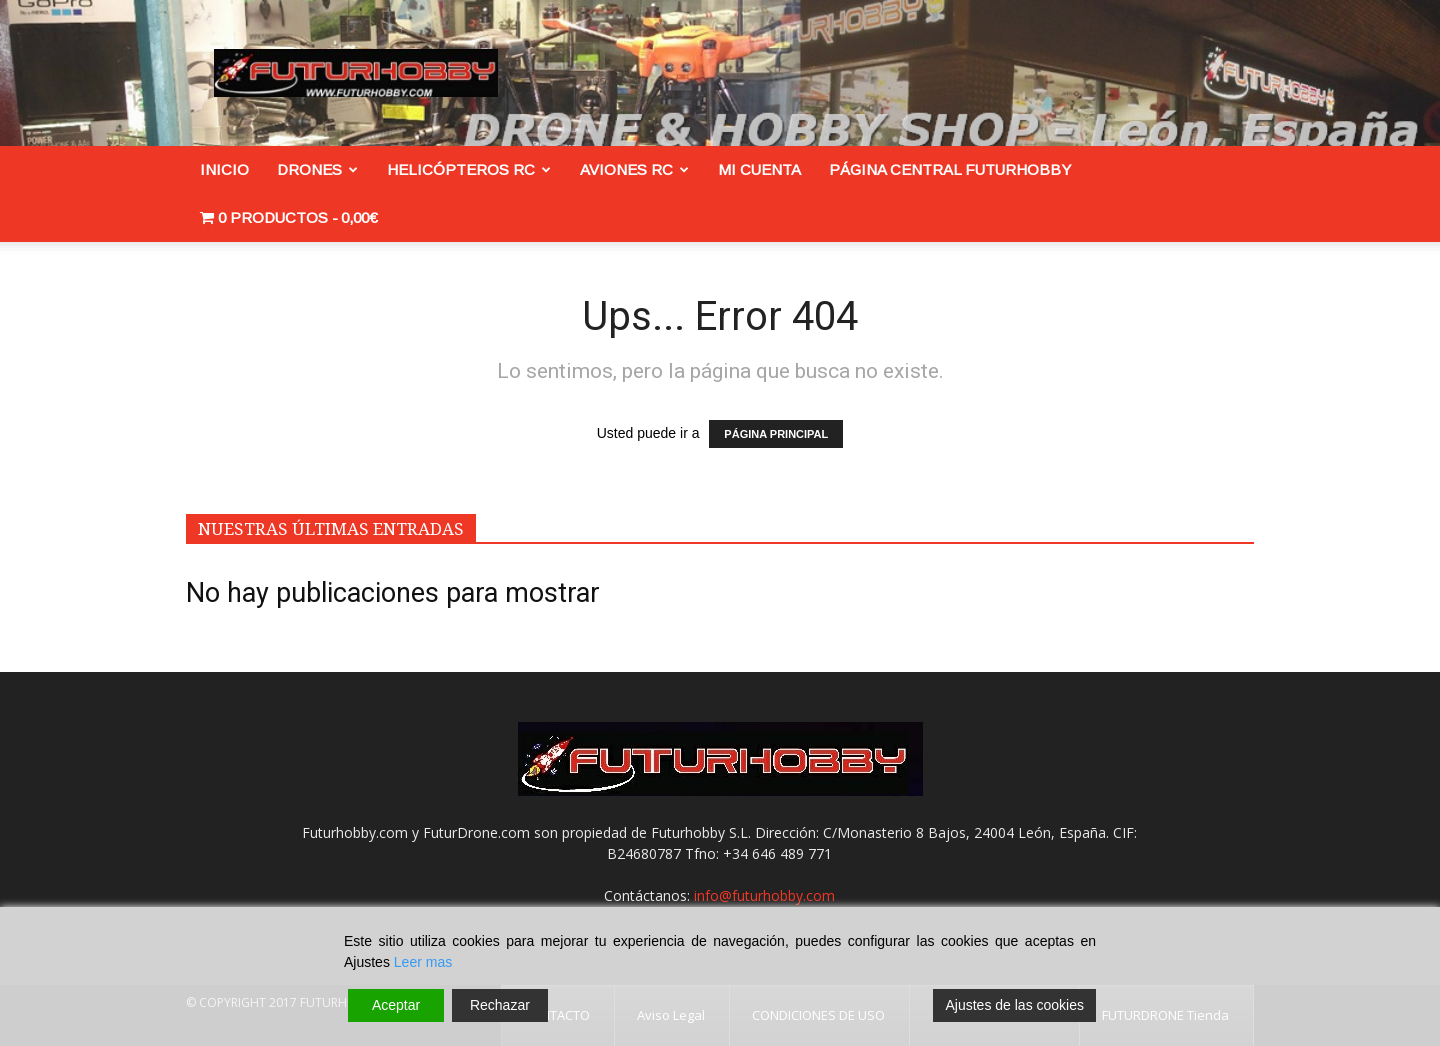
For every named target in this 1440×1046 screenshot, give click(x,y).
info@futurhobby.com (764, 895)
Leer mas (423, 962)
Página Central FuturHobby (950, 169)
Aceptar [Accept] (396, 1005)
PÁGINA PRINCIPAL (776, 434)
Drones (317, 169)
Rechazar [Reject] (500, 1005)
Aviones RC (634, 169)
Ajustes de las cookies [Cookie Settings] (1014, 1005)
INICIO (224, 169)
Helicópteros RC (469, 169)
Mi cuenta (759, 169)
